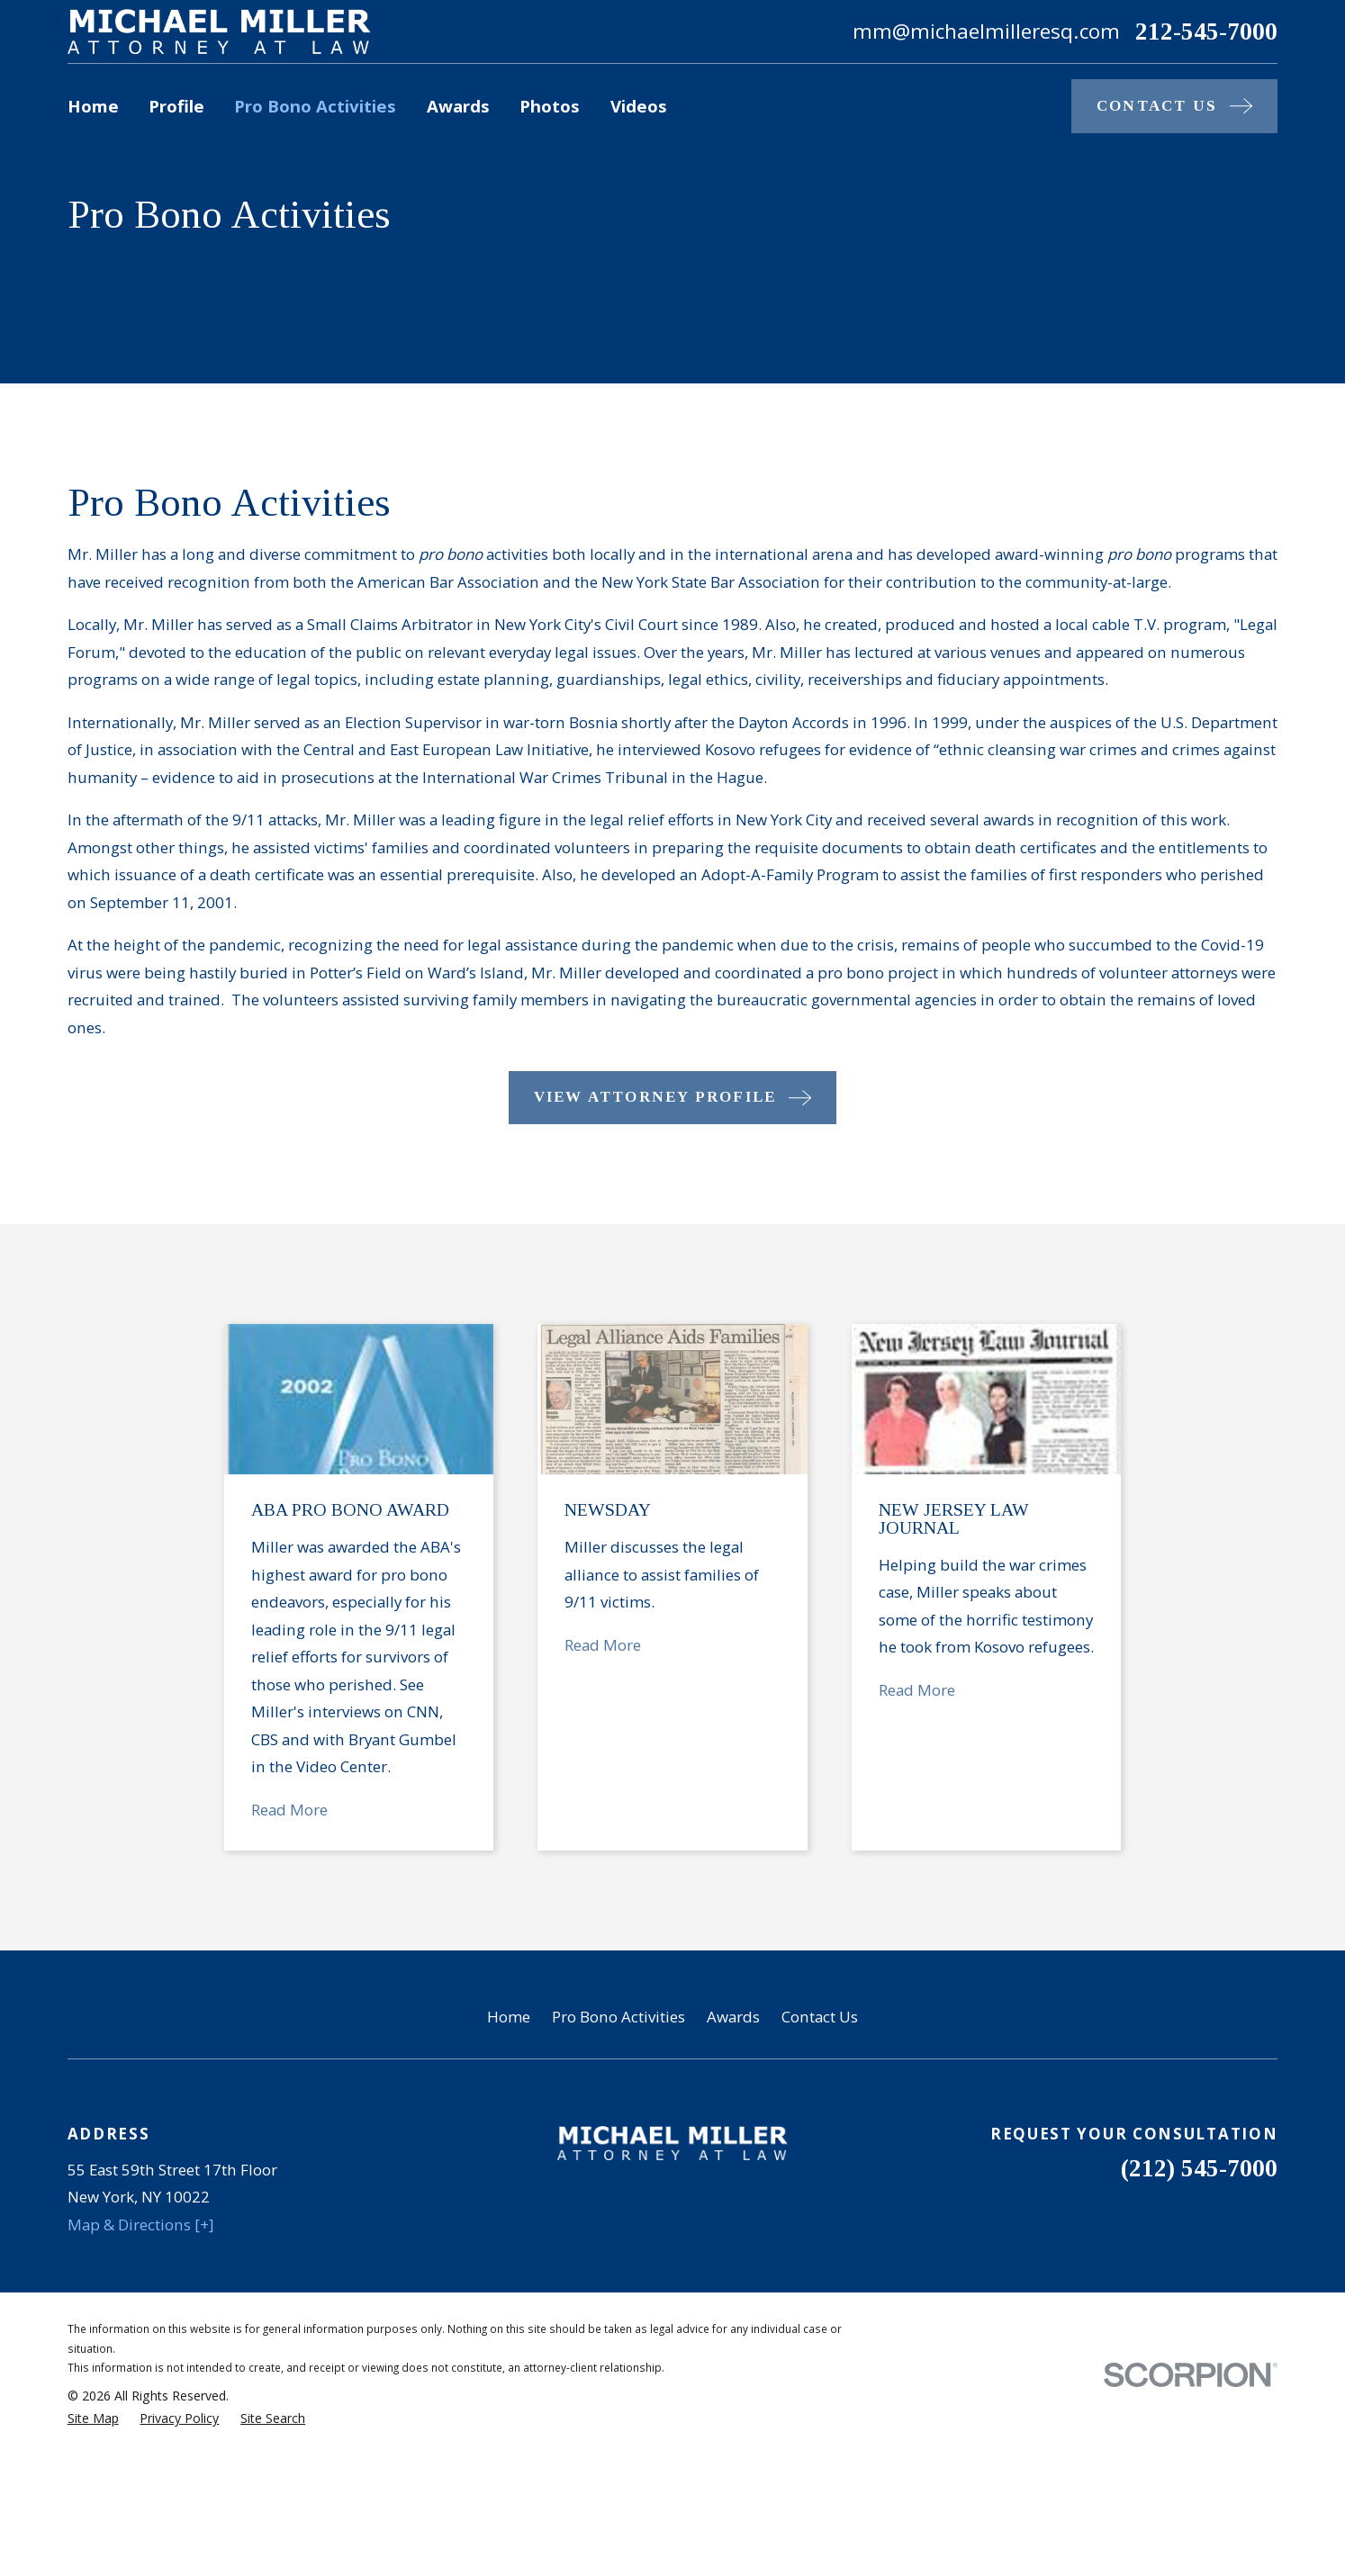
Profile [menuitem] (176, 106)
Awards (733, 2016)
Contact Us (819, 2016)
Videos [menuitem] (638, 106)
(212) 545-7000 (1199, 2168)
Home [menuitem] (93, 106)
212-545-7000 (1206, 32)
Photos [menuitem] (549, 106)
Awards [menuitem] (458, 106)
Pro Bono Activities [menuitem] (315, 106)
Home (508, 2016)
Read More (317, 1809)
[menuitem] (93, 2418)
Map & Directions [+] (141, 2224)
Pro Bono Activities (618, 2016)
